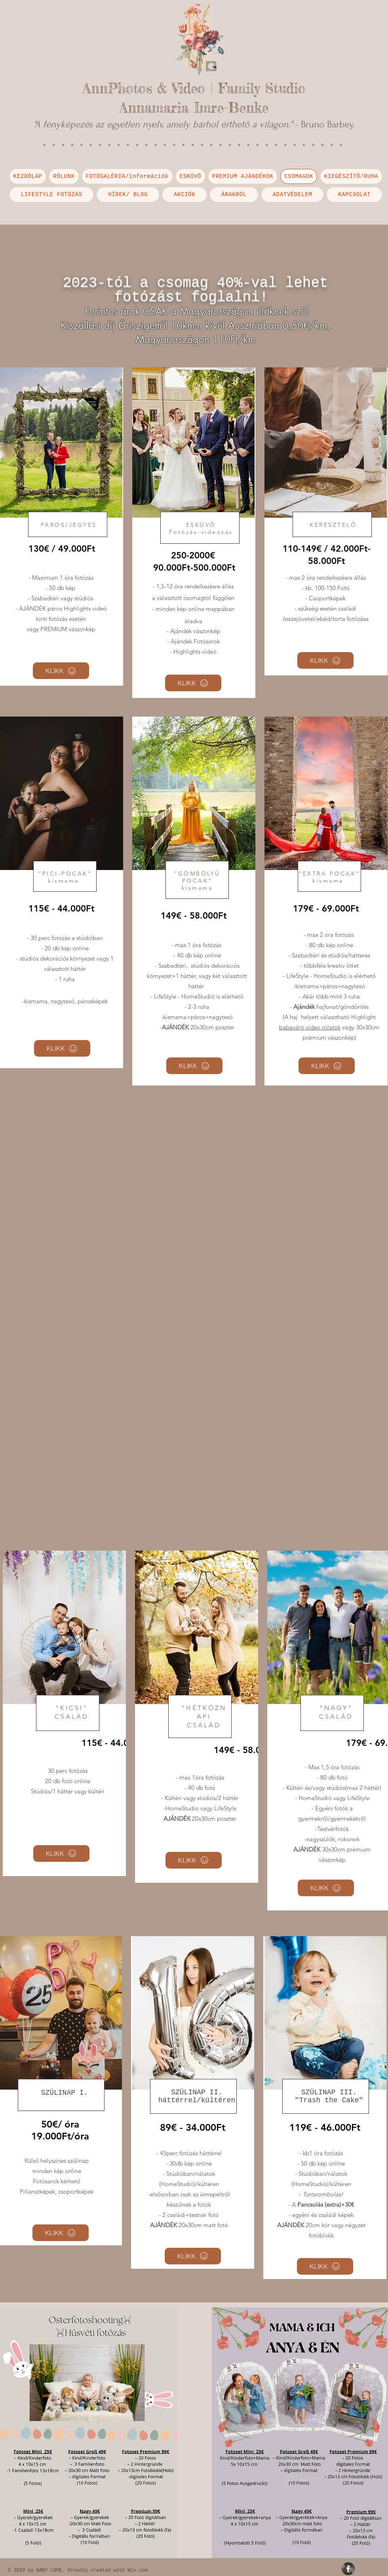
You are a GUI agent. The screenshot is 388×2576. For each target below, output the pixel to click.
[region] (61, 526)
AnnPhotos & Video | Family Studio (194, 88)
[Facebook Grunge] (348, 2568)
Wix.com (137, 2570)
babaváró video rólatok (309, 1027)
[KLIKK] (61, 670)
